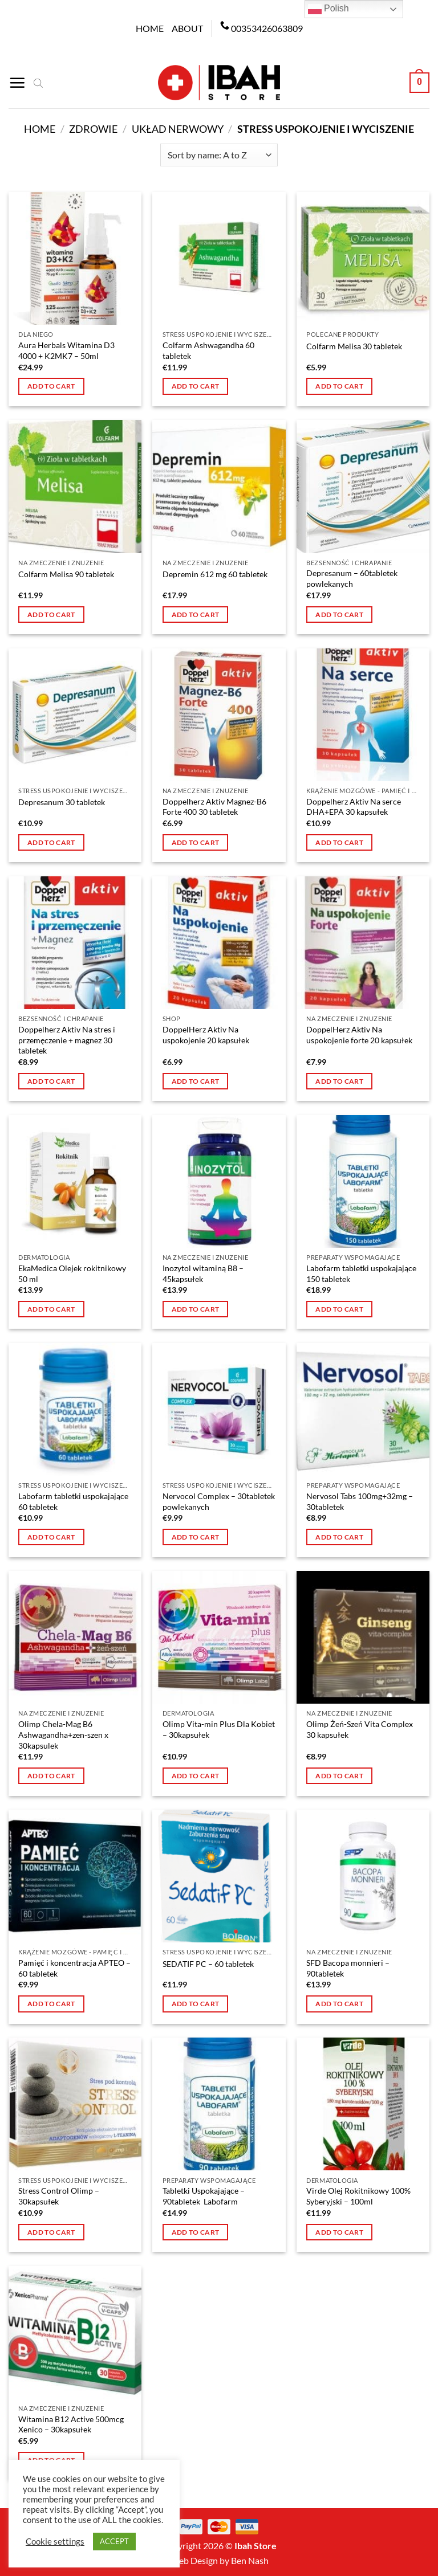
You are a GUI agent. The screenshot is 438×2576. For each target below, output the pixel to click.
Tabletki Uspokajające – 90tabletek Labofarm (204, 2196)
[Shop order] (218, 155)
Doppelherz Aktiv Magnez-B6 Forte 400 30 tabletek (214, 807)
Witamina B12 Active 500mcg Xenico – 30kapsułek (71, 2424)
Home (150, 28)
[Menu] (17, 83)
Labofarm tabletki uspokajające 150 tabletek (361, 1273)
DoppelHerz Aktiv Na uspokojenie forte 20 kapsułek (359, 1034)
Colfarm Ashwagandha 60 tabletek (208, 350)
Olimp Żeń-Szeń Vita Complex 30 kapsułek (359, 1729)
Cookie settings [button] (55, 2541)
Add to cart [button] (51, 386)
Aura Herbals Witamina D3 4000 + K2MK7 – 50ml (66, 350)
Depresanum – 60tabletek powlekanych (352, 578)
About (187, 28)
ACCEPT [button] (114, 2541)
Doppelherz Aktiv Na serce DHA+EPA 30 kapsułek (353, 807)
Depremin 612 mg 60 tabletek (215, 574)
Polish (328, 9)
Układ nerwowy (178, 129)
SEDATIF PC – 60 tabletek (208, 1964)
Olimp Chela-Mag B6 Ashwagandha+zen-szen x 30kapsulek (63, 1734)
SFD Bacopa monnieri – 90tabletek (348, 1968)
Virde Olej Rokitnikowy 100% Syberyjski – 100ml (358, 2196)
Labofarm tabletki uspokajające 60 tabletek (73, 1501)
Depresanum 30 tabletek (61, 802)
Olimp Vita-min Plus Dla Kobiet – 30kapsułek (219, 1729)
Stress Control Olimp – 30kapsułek (58, 2196)
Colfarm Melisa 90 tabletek (66, 574)
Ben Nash (250, 2560)
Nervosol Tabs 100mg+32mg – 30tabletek (359, 1501)
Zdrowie (93, 129)
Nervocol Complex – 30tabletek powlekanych (219, 1501)
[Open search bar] (38, 82)
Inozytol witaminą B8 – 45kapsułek (203, 1273)
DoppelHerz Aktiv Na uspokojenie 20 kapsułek (206, 1034)
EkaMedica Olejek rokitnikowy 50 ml (72, 1273)
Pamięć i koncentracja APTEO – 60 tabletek (74, 1968)
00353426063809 (267, 28)
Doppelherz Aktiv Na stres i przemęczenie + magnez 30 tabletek (66, 1039)
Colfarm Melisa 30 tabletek (354, 346)
